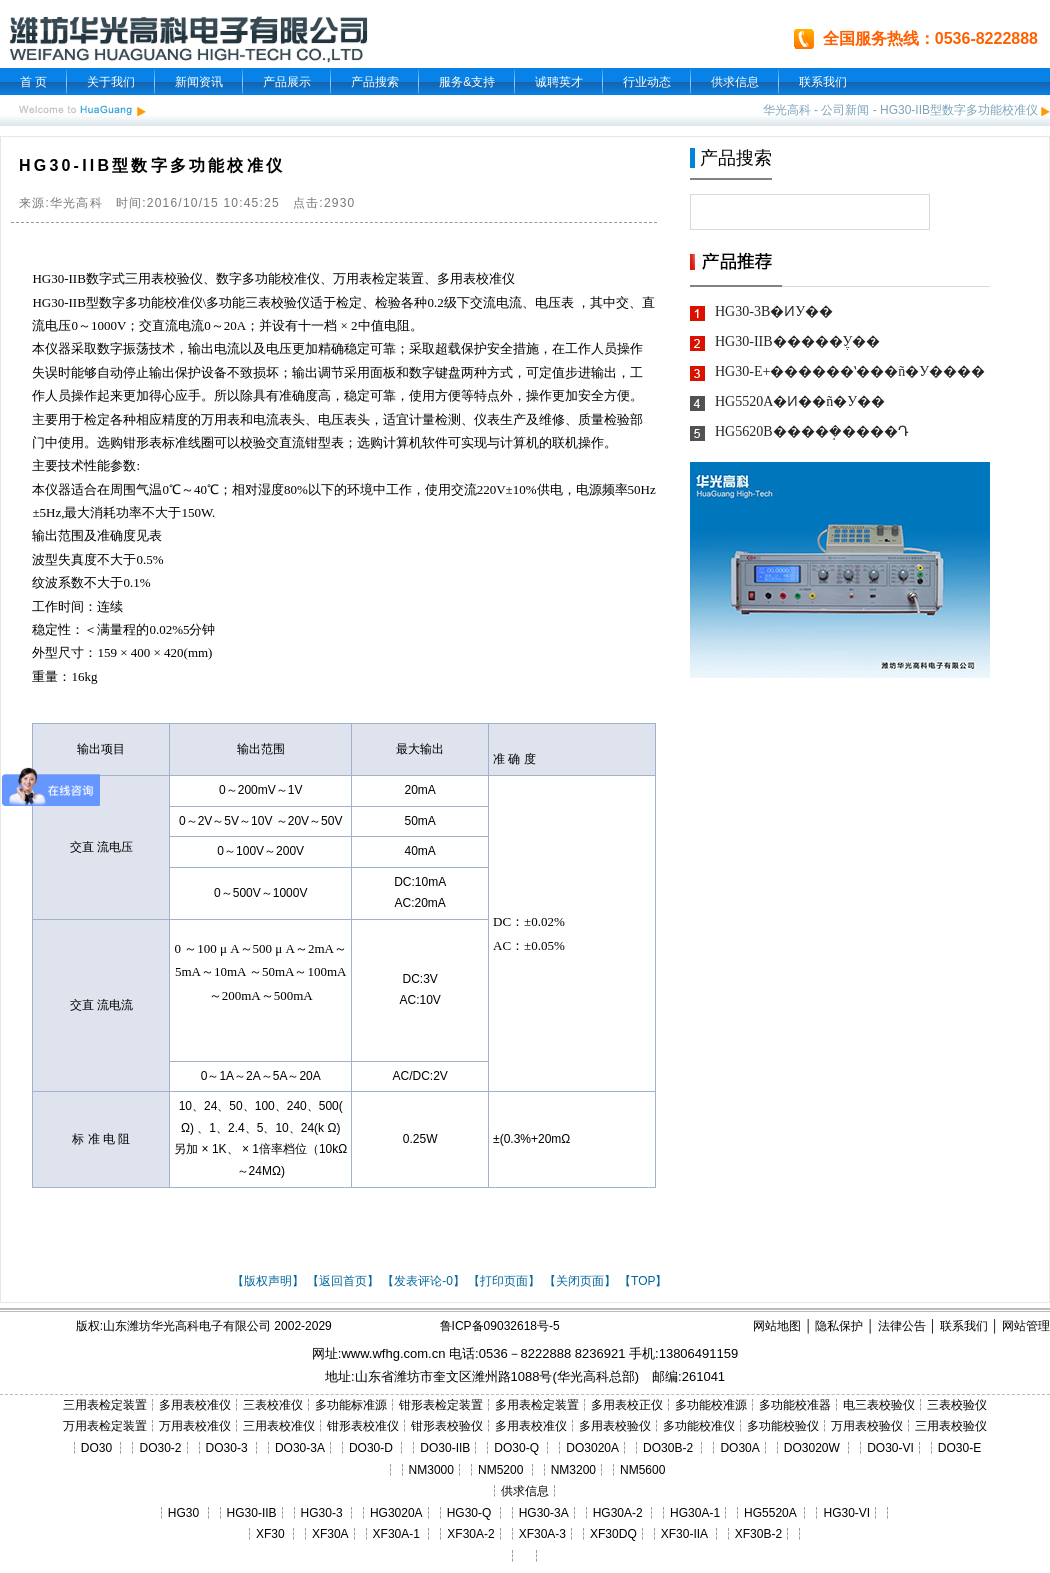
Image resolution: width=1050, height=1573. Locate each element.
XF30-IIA (684, 1534)
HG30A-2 (618, 1513)
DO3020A (592, 1448)
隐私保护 (839, 1326)
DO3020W (812, 1448)
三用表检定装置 (105, 1405)
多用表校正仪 (627, 1405)
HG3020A (396, 1513)
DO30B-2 (668, 1448)
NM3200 (573, 1470)
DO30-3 (227, 1448)
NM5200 (500, 1470)
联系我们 (823, 82)
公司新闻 (845, 110)
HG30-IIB (58, 278)
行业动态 (647, 82)
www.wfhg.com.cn (393, 1353)
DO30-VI (890, 1448)
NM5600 (642, 1470)
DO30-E (959, 1448)
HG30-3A (544, 1513)
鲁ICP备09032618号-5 (500, 1326)
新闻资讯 (199, 82)
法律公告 (902, 1326)
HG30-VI (846, 1513)
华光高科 (787, 110)
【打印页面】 (504, 1281)
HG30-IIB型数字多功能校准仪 (959, 110)
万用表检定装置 (378, 278)
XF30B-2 (758, 1534)
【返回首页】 (343, 1281)
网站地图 (777, 1326)
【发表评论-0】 (423, 1281)
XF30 (270, 1534)
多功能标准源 (351, 1405)
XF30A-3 (542, 1534)
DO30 (96, 1448)
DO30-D (371, 1448)
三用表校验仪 (164, 278)
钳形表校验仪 (447, 1426)
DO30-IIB (445, 1448)
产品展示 (287, 82)
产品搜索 (375, 82)
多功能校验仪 (783, 1426)
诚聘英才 (559, 82)
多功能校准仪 (281, 278)
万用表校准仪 (195, 1426)
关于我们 (111, 82)
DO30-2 (161, 1448)
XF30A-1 (396, 1534)
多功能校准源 (711, 1405)
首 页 (33, 82)
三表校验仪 (277, 302)
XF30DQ (613, 1534)
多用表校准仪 (476, 278)
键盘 (448, 372)
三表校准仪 (273, 1405)
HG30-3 (322, 1513)
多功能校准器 (795, 1405)
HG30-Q (469, 1513)
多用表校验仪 (615, 1426)
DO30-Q (516, 1448)
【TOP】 (643, 1281)
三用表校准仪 (279, 1426)
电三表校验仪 (879, 1405)
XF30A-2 (470, 1534)
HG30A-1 (695, 1513)
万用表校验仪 (867, 1426)
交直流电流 (171, 325)
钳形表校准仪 (363, 1426)
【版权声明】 (268, 1281)
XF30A (330, 1534)
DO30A (739, 1448)
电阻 (397, 325)
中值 (371, 325)
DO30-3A (300, 1448)
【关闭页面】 (580, 1281)
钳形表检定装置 (441, 1405)
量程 (123, 629)
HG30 (183, 1513)
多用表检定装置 (537, 1405)
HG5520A (770, 1513)
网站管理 (1026, 1326)
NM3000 (431, 1470)
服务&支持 (467, 82)
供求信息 (735, 82)
